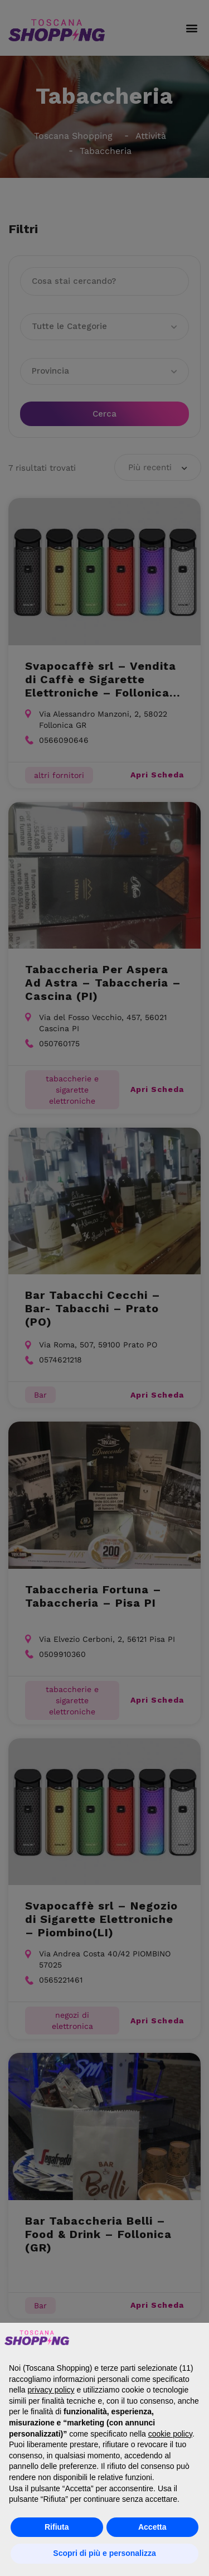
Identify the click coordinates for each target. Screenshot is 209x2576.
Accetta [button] (152, 2526)
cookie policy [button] (170, 2433)
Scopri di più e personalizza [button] (104, 2553)
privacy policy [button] (50, 2389)
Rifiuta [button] (57, 2526)
